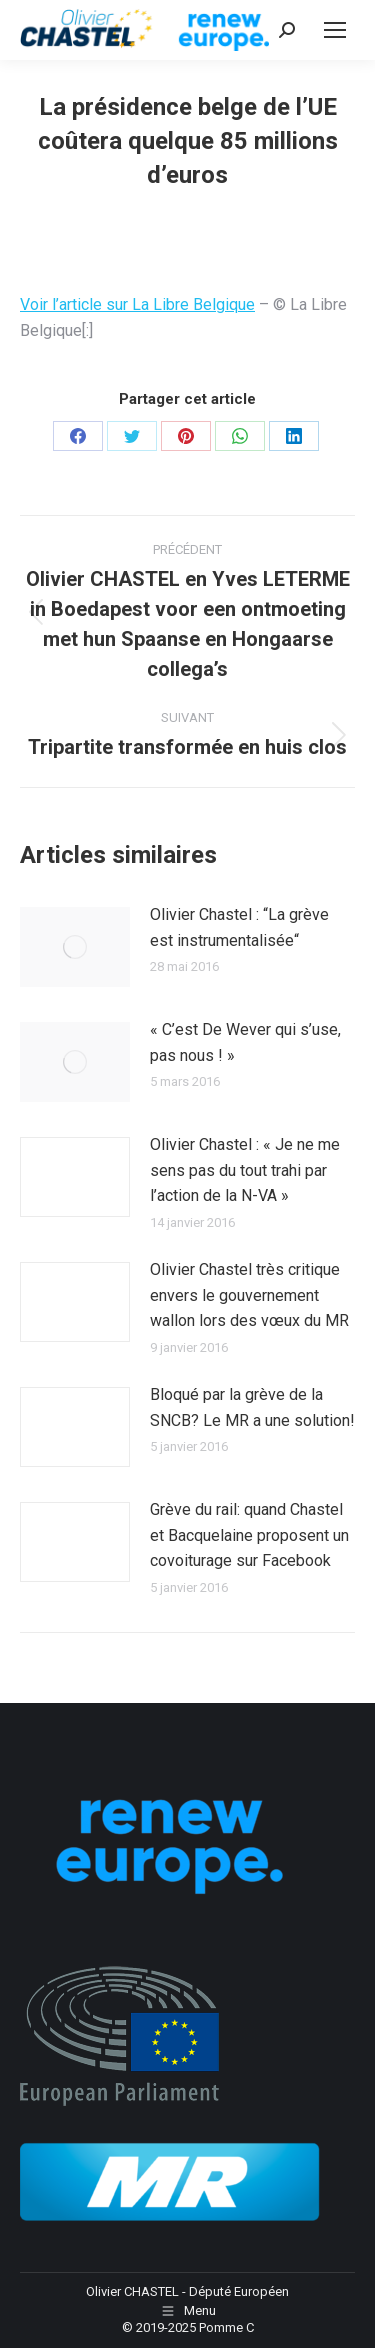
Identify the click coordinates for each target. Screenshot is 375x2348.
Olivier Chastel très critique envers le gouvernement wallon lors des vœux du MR (249, 1295)
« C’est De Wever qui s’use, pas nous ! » (245, 1042)
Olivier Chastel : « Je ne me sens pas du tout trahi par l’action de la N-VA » (245, 1170)
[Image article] (75, 947)
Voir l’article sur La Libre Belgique (137, 304)
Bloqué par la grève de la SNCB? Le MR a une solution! (252, 1407)
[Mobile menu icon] (335, 30)
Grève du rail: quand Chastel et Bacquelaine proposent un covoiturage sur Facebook (249, 1535)
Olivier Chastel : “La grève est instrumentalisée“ (239, 927)
